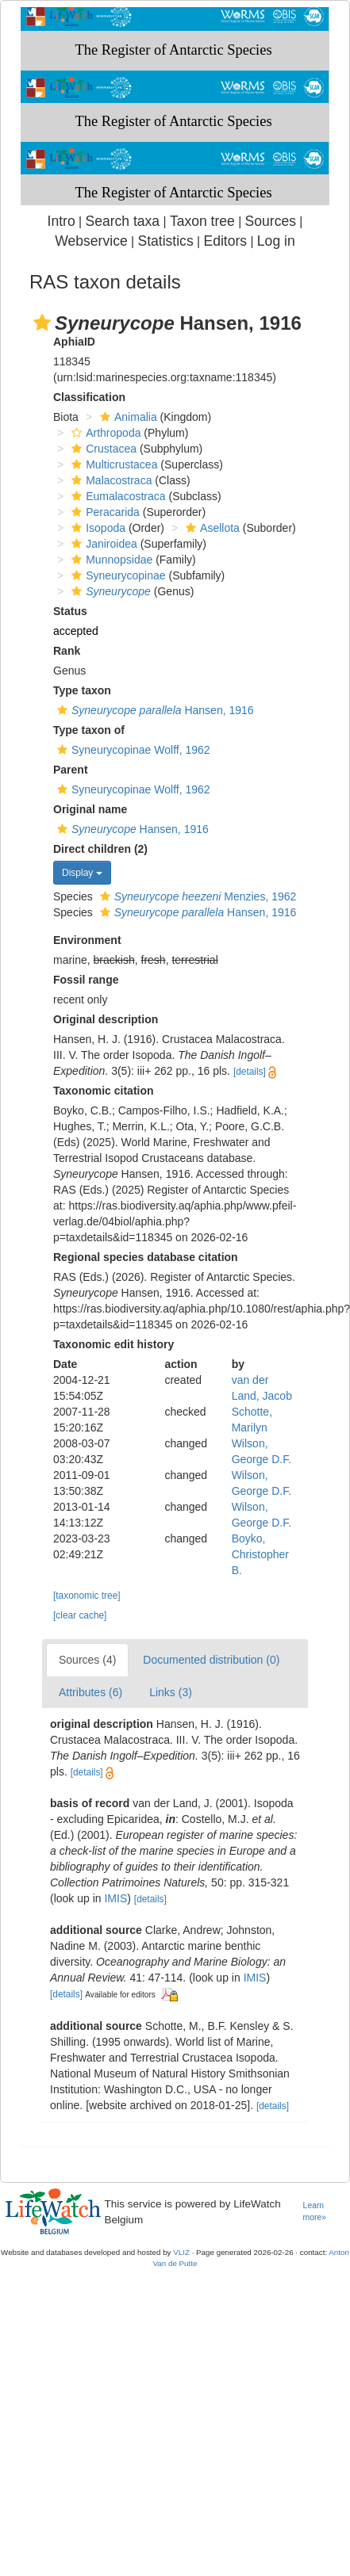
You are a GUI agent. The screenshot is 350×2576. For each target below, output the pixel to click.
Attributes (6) (90, 1692)
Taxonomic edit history (113, 1344)
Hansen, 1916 (153, 710)
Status (70, 611)
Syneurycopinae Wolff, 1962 (131, 749)
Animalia (126, 417)
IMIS (115, 1898)
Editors (225, 241)
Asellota (211, 528)
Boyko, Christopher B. (260, 1554)
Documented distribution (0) (211, 1659)
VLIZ (181, 2252)
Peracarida (103, 512)
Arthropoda (103, 432)
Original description (105, 1019)
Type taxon (82, 690)
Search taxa (122, 221)
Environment (87, 940)
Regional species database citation (145, 1257)
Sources (270, 221)
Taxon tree (202, 221)
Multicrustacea (112, 464)
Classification (89, 397)
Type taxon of (89, 730)
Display (82, 872)
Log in (276, 241)
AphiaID (74, 341)
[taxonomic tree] (87, 1595)
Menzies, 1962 (196, 896)
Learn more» (314, 2211)
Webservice (91, 241)
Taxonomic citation (103, 1090)
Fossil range (85, 979)
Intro (61, 221)
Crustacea (102, 448)
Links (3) (170, 1692)
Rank (66, 650)
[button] (42, 322)
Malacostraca (109, 480)
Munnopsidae (109, 559)
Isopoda (96, 528)
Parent (70, 769)
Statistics (165, 241)
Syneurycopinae (116, 575)
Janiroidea (102, 543)
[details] (249, 1071)
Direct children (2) (100, 849)
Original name (90, 809)
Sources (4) (87, 1659)
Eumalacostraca (116, 496)
